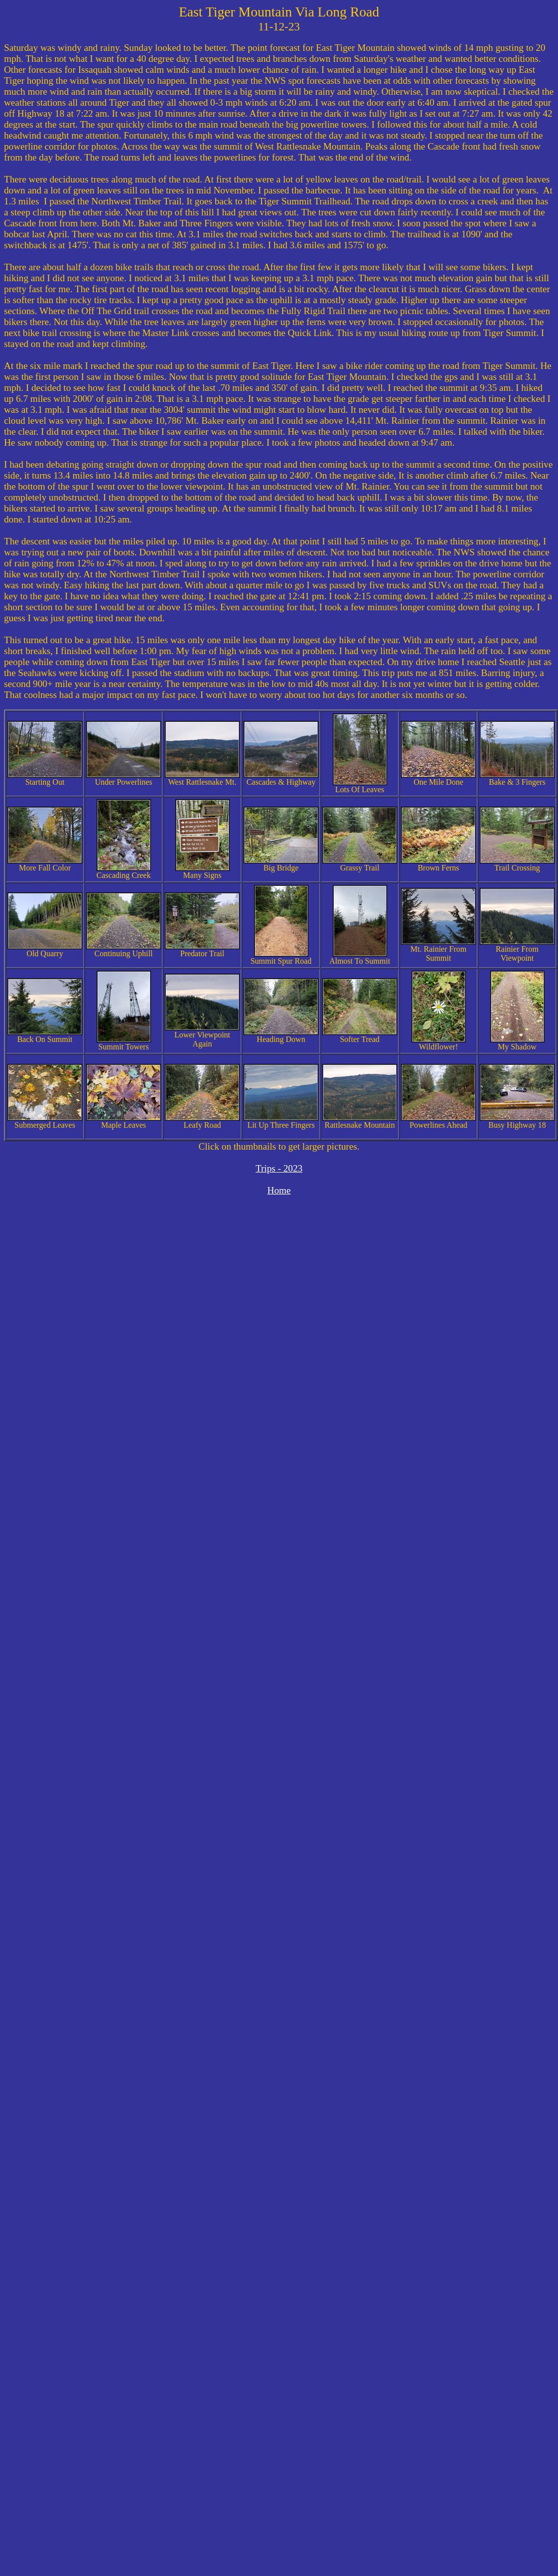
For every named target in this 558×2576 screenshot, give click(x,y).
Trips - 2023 (279, 1168)
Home (279, 1190)
